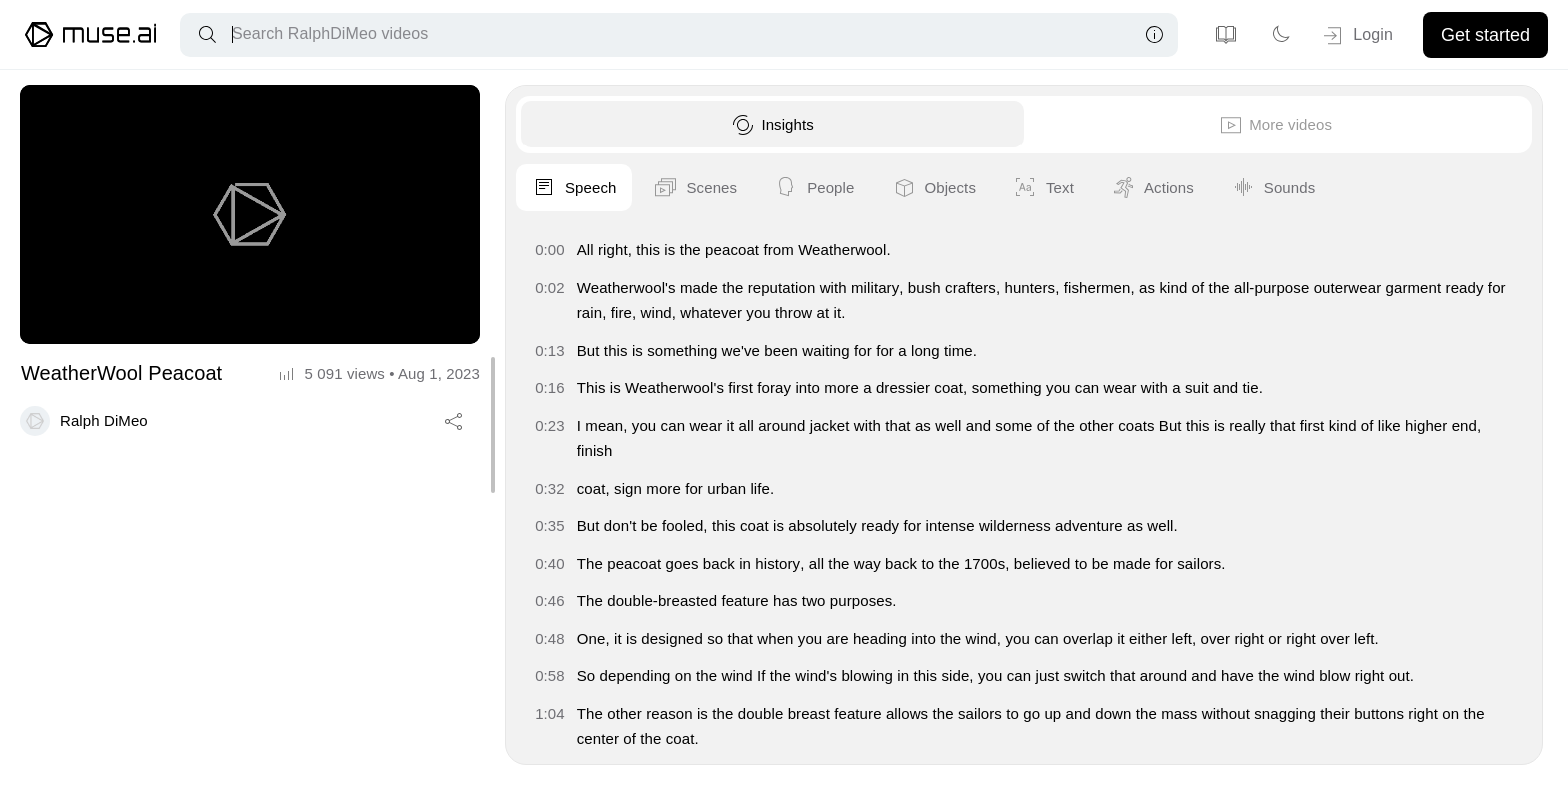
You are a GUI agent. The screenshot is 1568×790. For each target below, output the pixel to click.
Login (1356, 36)
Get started (1485, 35)
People (1352, 188)
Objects (1471, 188)
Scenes (1233, 188)
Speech (1112, 188)
